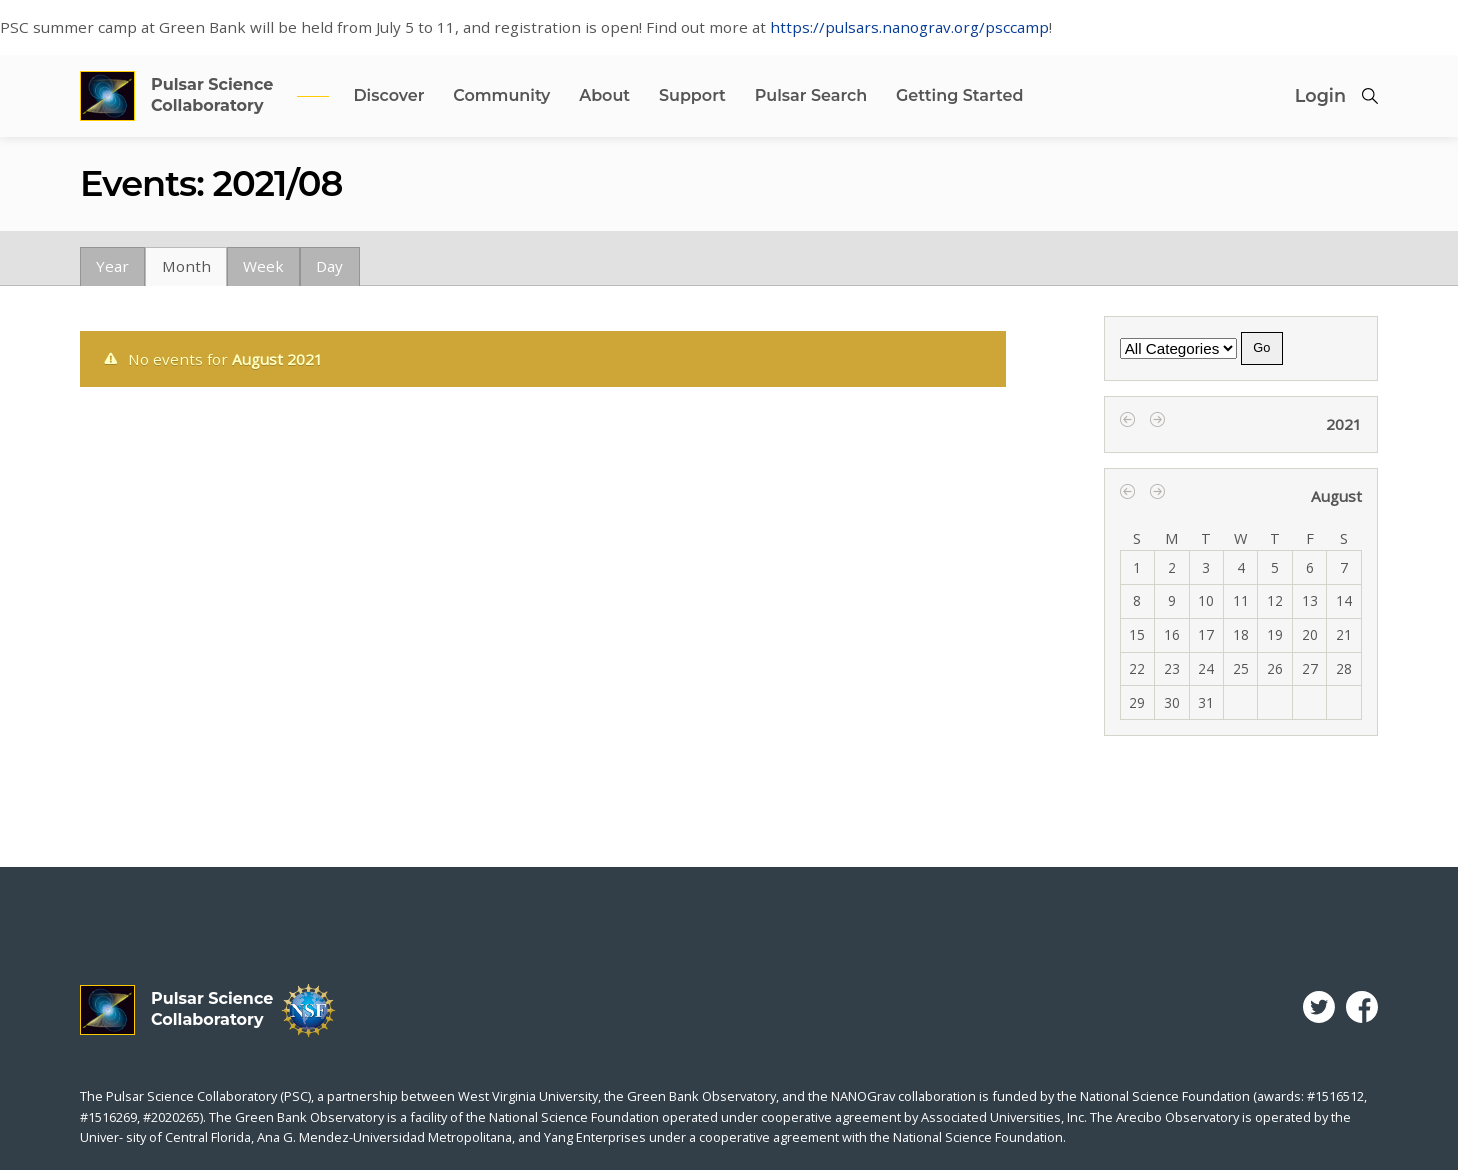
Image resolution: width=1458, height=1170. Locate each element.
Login (1320, 95)
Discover (388, 95)
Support (692, 95)
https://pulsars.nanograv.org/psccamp (909, 27)
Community (501, 95)
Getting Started (959, 95)
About (604, 95)
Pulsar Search (811, 95)
